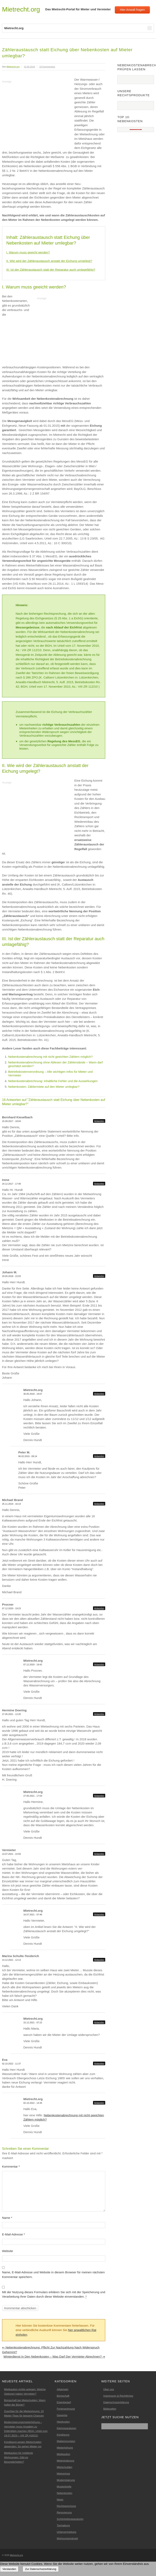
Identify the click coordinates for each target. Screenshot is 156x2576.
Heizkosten (63, 2421)
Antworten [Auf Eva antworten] (99, 2063)
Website (7, 2251)
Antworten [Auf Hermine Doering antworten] (99, 1714)
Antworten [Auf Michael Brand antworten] (99, 1503)
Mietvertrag (63, 2473)
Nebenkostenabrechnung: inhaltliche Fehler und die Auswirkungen (53, 1081)
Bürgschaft (63, 2395)
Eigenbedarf (64, 2402)
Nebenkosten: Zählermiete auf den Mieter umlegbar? (43, 1086)
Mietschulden (64, 2467)
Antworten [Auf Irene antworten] (99, 1183)
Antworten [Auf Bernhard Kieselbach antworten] (99, 1121)
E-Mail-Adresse (13, 2234)
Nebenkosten (64, 2493)
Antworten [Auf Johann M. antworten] (99, 1276)
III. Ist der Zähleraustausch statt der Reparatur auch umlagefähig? (50, 269)
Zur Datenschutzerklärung (40, 2569)
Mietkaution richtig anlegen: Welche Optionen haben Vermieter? (25, 2391)
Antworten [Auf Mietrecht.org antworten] (99, 1393)
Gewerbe (62, 2415)
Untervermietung (66, 2531)
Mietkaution (63, 2454)
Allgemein (62, 2389)
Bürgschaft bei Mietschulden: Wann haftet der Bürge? (25, 2402)
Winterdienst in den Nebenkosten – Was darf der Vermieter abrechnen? (54, 2356)
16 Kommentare (47, 66)
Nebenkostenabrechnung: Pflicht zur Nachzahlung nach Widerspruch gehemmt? (51, 2350)
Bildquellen (109, 2408)
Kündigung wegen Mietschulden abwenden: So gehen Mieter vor (22, 2444)
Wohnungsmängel (67, 2538)
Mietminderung (65, 2460)
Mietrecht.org (21, 9)
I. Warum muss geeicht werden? (28, 252)
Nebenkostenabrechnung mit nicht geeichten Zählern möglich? (50, 1056)
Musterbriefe (64, 2486)
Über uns (108, 2389)
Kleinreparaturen (66, 2428)
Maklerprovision (66, 2441)
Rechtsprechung (66, 2506)
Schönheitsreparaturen (70, 2518)
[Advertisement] (36, 112)
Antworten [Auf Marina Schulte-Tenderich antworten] (99, 1959)
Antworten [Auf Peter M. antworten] (99, 1456)
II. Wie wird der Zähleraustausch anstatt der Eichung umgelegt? (49, 261)
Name (7, 2217)
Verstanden (9, 2569)
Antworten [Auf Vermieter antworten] (99, 1854)
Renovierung (64, 2512)
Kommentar (11, 2166)
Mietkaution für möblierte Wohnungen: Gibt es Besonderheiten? (18, 2457)
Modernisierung (66, 2480)
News (60, 2499)
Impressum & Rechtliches (118, 2395)
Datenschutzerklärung (116, 2402)
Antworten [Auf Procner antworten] (99, 1608)
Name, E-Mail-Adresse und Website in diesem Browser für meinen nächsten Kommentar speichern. (53, 2274)
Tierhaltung (63, 2525)
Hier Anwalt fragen (132, 9)
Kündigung (63, 2434)
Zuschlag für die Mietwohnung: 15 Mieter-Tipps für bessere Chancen (24, 2413)
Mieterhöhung (65, 2447)
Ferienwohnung (66, 2408)
